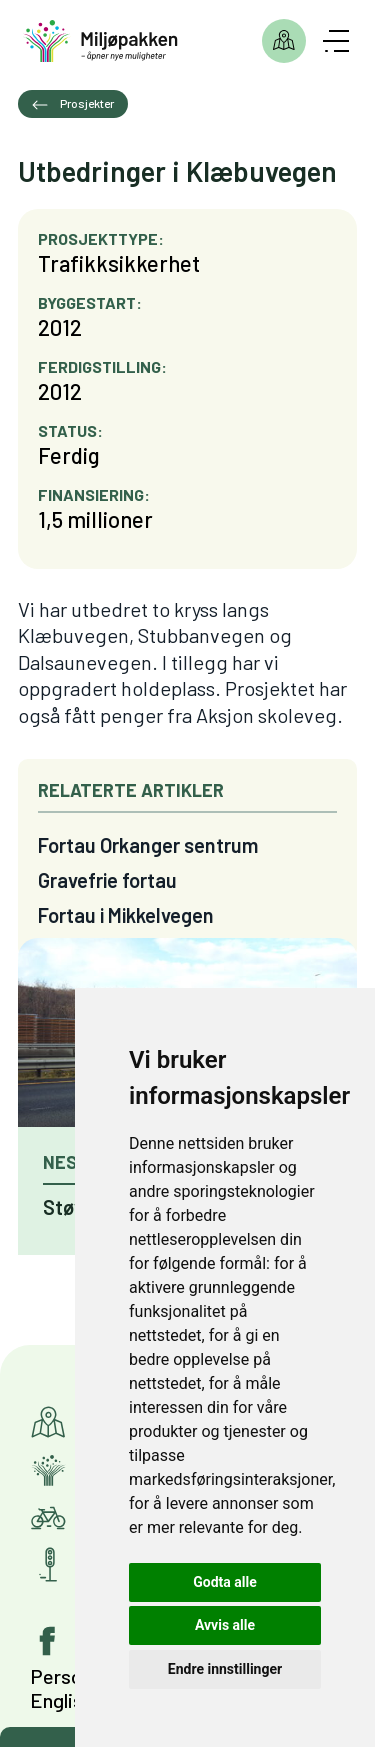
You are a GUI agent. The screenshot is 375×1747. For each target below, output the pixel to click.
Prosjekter (284, 41)
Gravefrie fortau (107, 880)
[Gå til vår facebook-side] (48, 1641)
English (61, 1700)
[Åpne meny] (336, 41)
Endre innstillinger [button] (225, 1669)
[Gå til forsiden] (100, 41)
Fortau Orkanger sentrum (148, 845)
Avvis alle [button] (225, 1625)
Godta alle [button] (225, 1582)
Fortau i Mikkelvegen (126, 915)
